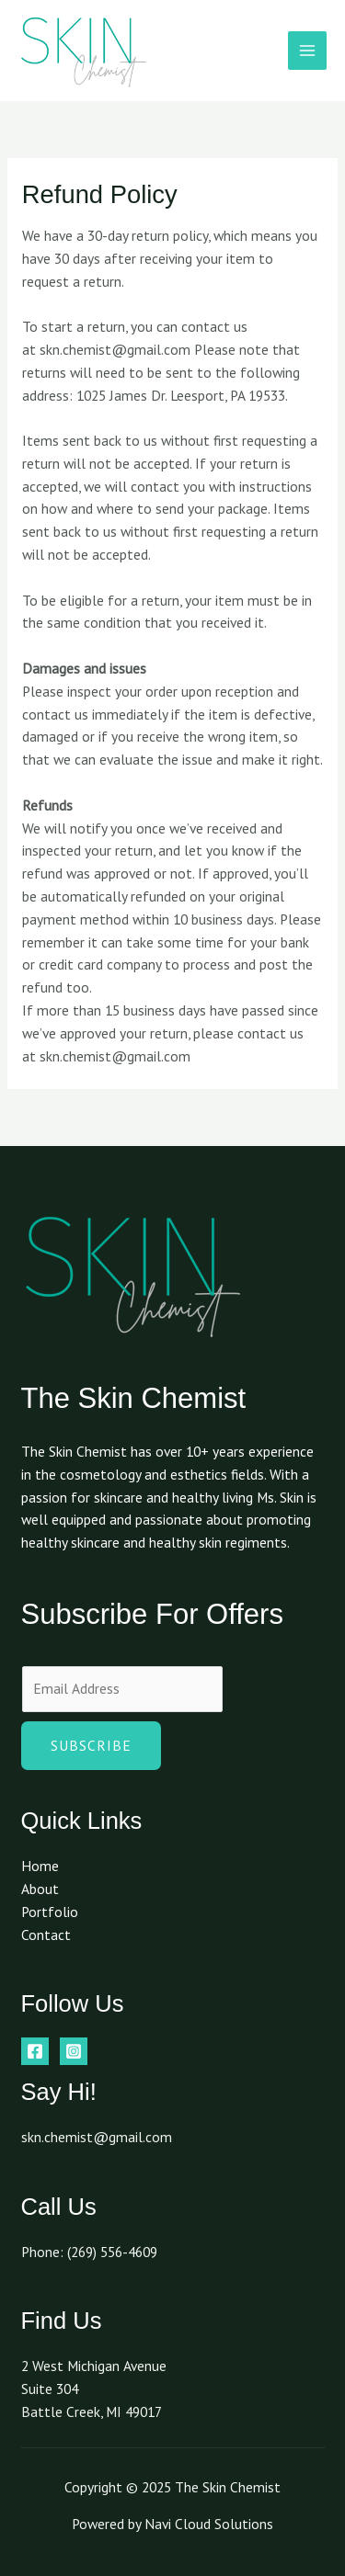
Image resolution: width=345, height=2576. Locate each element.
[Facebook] (35, 2051)
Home (40, 1865)
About (40, 1888)
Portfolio (49, 1911)
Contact (46, 1934)
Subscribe (91, 1745)
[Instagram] (73, 2051)
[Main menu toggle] (307, 50)
